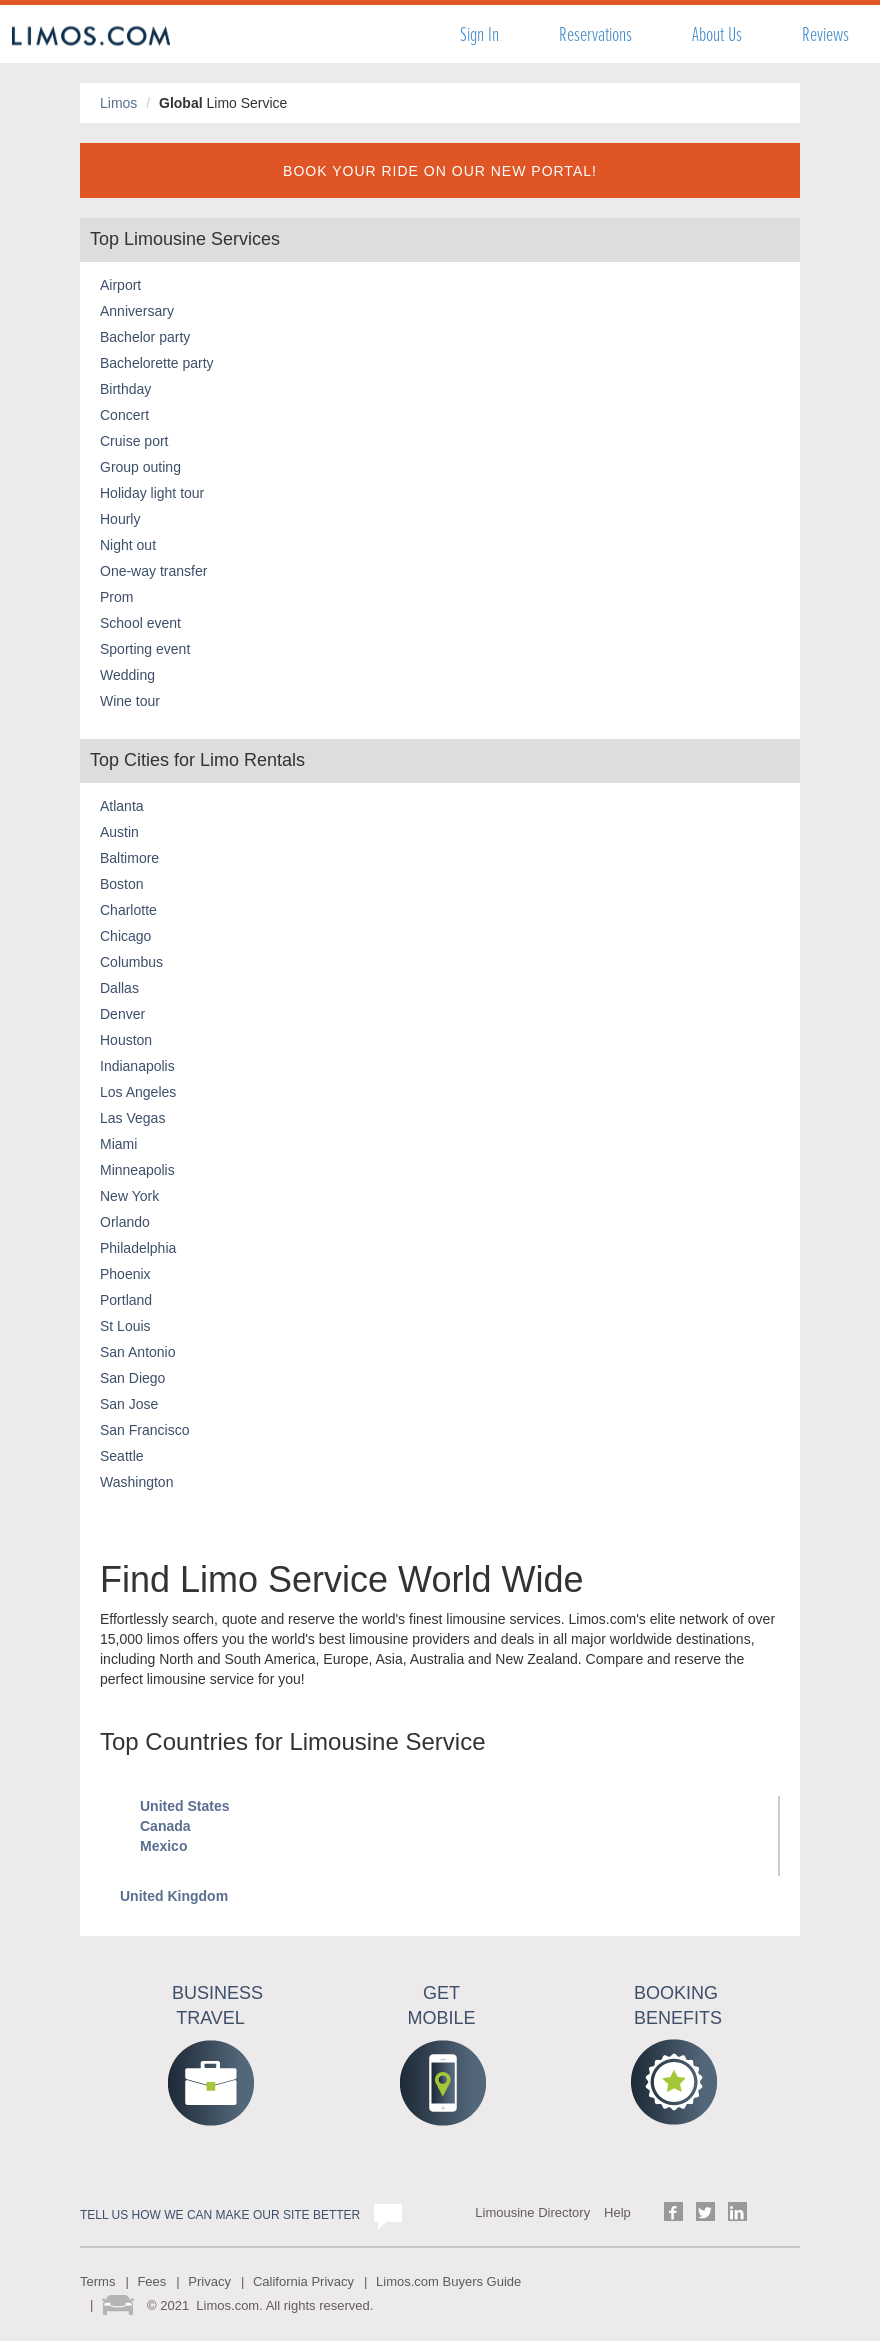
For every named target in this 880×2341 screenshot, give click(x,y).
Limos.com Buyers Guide (448, 2281)
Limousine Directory (532, 2212)
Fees (151, 2281)
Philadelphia (138, 1248)
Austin (119, 832)
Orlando (125, 1222)
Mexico (163, 1846)
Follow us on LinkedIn (737, 2211)
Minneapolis (137, 1170)
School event (140, 623)
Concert (124, 415)
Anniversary (137, 311)
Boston (122, 884)
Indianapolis (137, 1066)
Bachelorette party (157, 363)
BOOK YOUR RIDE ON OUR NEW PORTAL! (440, 171)
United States (184, 1806)
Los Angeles (138, 1092)
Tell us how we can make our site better (220, 2215)
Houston (126, 1040)
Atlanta (122, 806)
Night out (128, 545)
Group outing (140, 467)
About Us (717, 34)
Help (617, 2212)
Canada (165, 1826)
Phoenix (125, 1274)
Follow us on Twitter (705, 2211)
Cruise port (134, 441)
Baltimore (129, 858)
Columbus (131, 962)
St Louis (125, 1326)
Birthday (125, 389)
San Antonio (138, 1352)
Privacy (209, 2281)
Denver (122, 1014)
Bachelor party (145, 337)
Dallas (119, 988)
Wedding (127, 675)
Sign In (479, 34)
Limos (118, 103)
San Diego (132, 1378)
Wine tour (130, 701)
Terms (97, 2281)
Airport (120, 285)
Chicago (125, 936)
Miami (118, 1144)
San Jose (129, 1404)
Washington (136, 1482)
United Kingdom (174, 1896)
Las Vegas (132, 1118)
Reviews (825, 34)
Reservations (595, 34)
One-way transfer (153, 571)
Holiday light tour (152, 493)
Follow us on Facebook (673, 2211)
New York (129, 1196)
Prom (116, 597)
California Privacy (303, 2281)
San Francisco (144, 1430)
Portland (126, 1300)
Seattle (122, 1456)
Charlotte (128, 910)
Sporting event (145, 649)
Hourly (120, 519)
